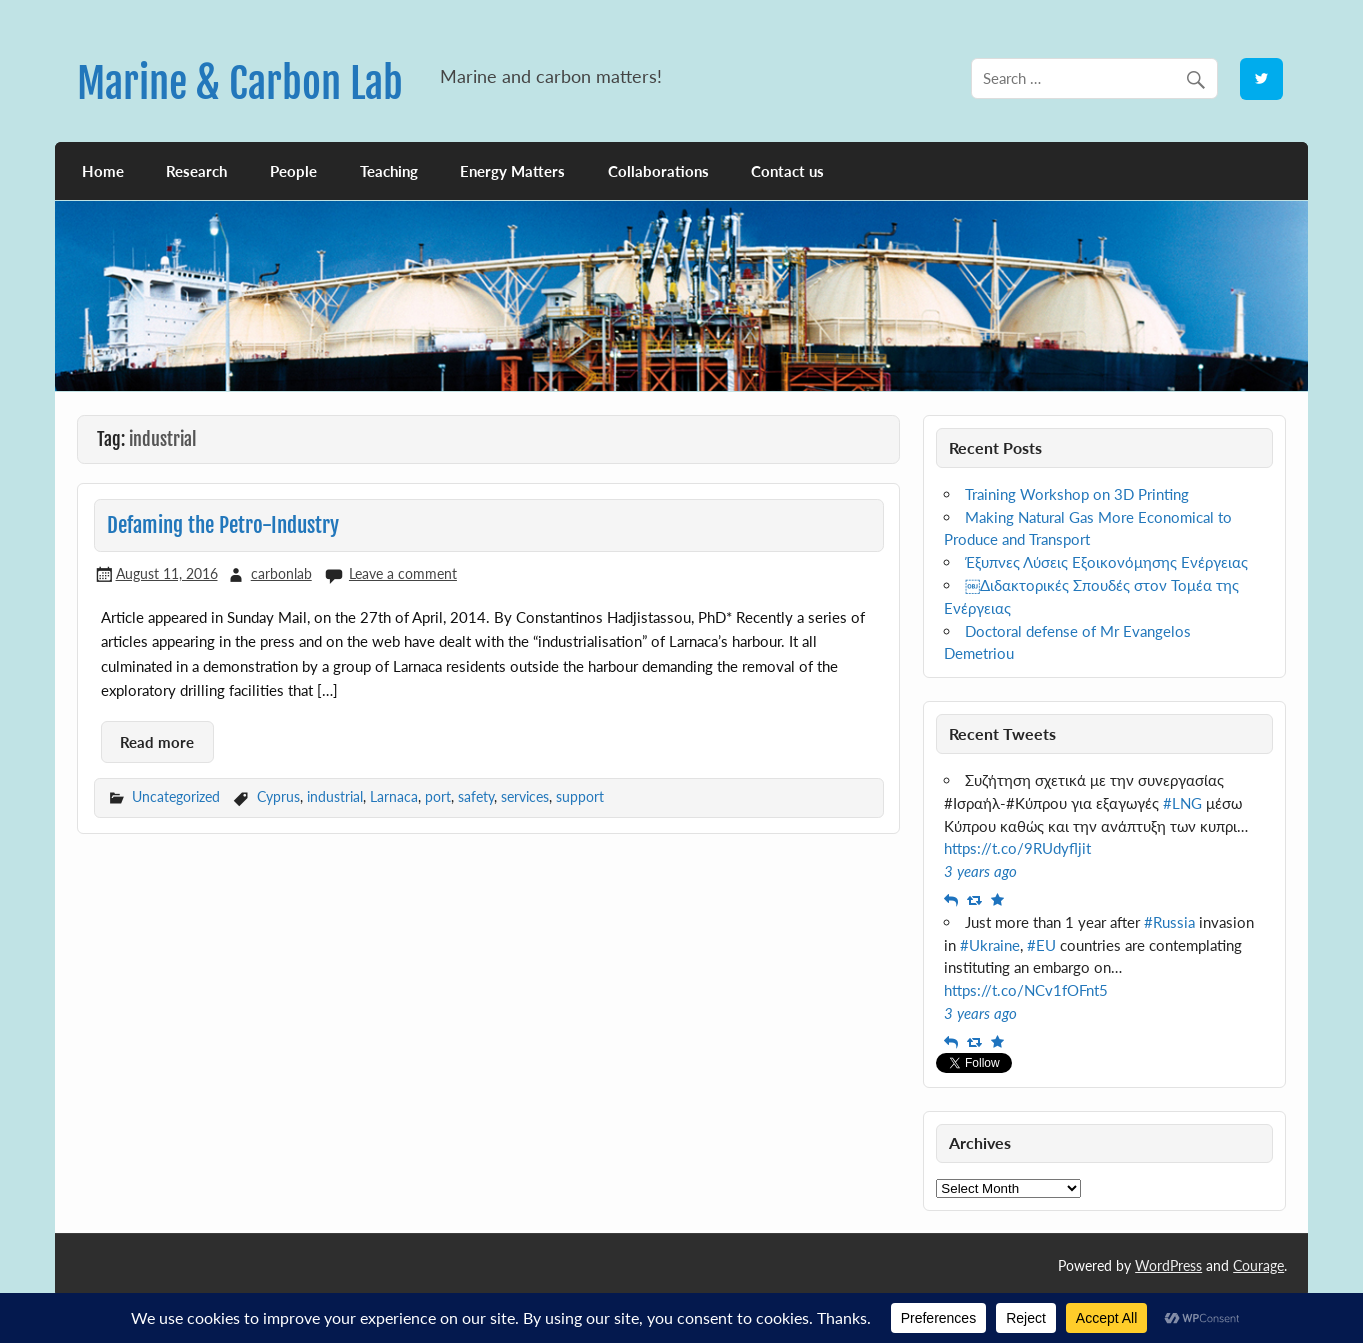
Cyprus (278, 796)
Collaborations (658, 171)
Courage (1258, 1265)
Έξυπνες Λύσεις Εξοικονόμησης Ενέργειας (1106, 562)
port (438, 796)
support (580, 796)
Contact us (787, 171)
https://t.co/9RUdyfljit (1017, 848)
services (525, 796)
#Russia (1169, 922)
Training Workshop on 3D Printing (1077, 494)
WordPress (1168, 1265)
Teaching (389, 171)
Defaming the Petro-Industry (223, 525)
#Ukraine (990, 945)
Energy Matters (512, 171)
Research (196, 171)
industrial (335, 796)
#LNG (1182, 803)
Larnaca (394, 796)
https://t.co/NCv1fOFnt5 (1026, 990)
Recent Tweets (1002, 733)
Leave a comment (403, 573)
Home (103, 171)
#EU (1041, 945)
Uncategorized (176, 796)
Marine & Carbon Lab (240, 83)
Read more (157, 742)
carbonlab (281, 573)
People (293, 171)
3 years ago (980, 871)
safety (476, 796)
